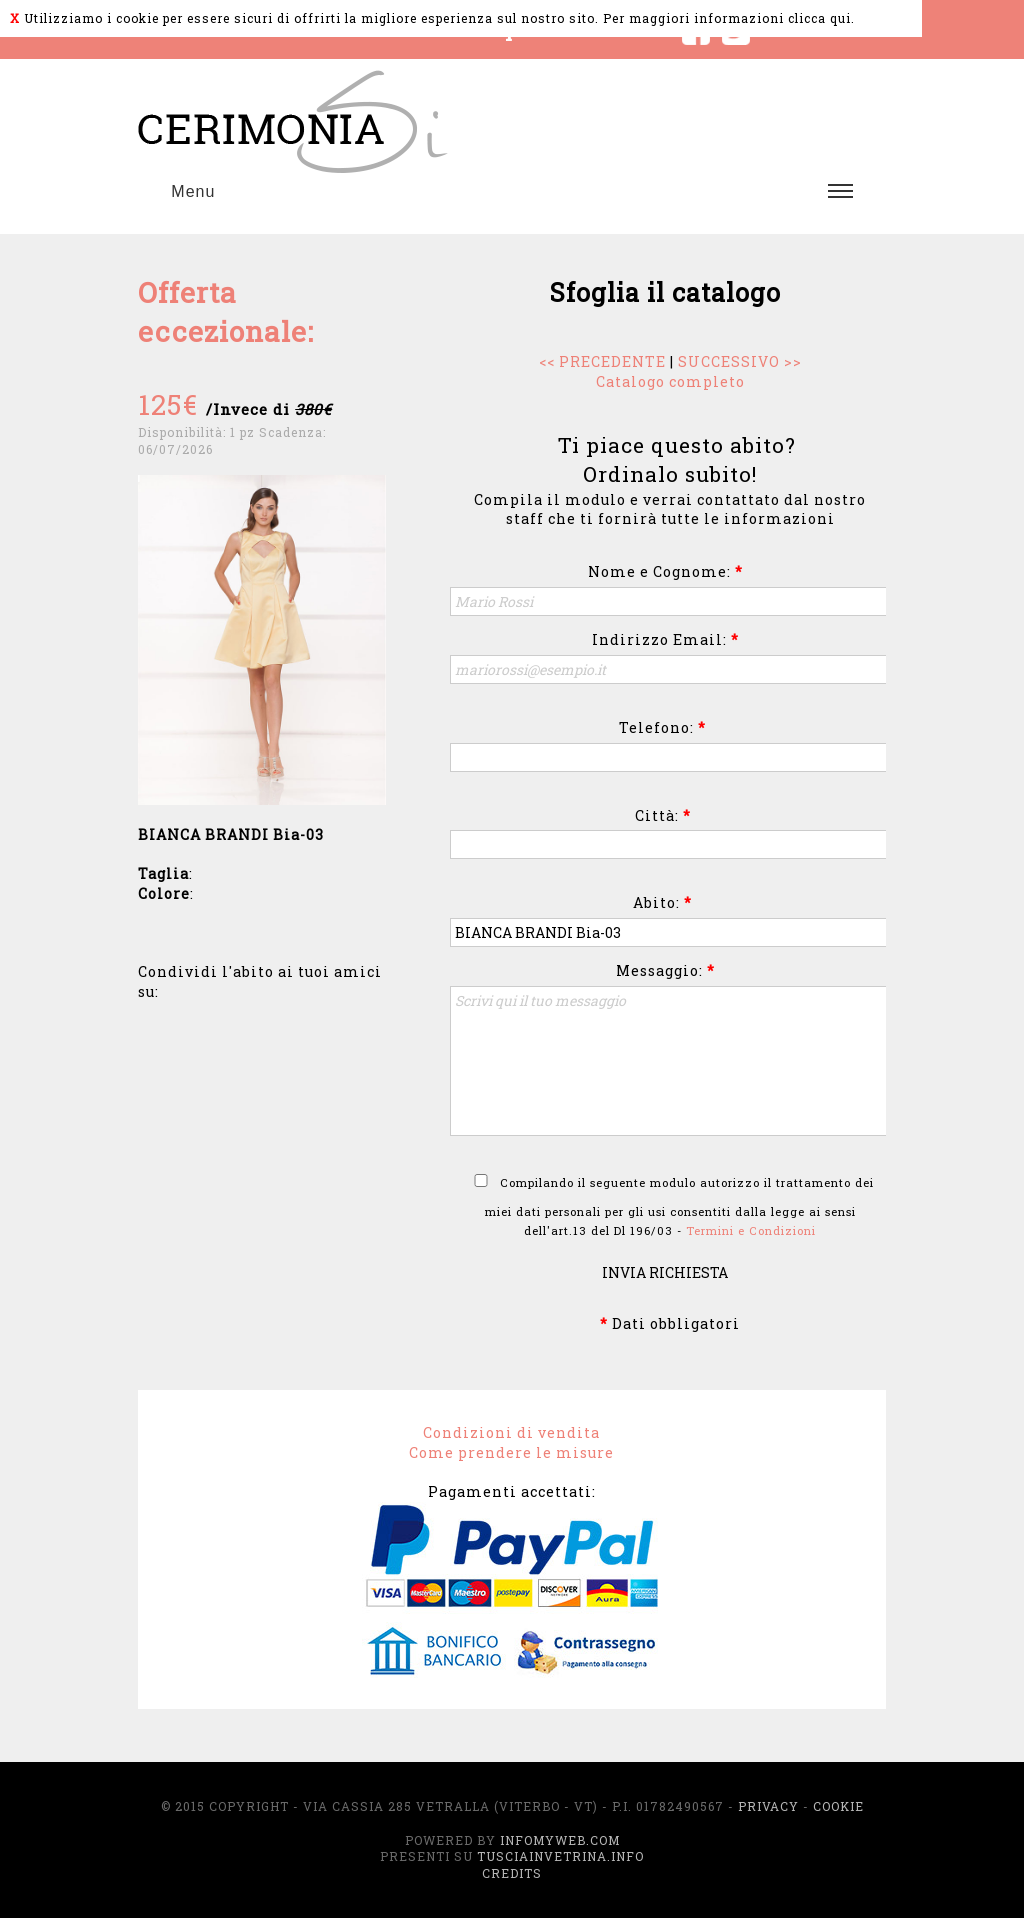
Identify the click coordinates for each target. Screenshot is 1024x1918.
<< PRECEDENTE (602, 361)
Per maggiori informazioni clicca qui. (729, 18)
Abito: (662, 902)
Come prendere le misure (511, 1452)
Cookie (838, 1806)
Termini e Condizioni (751, 1230)
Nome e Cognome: (665, 571)
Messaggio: (665, 970)
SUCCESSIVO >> (740, 361)
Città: (663, 815)
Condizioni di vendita (511, 1432)
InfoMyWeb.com (560, 1840)
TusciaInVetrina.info (560, 1856)
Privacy (768, 1806)
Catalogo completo (670, 381)
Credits (512, 1873)
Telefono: (662, 727)
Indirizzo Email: (665, 639)
